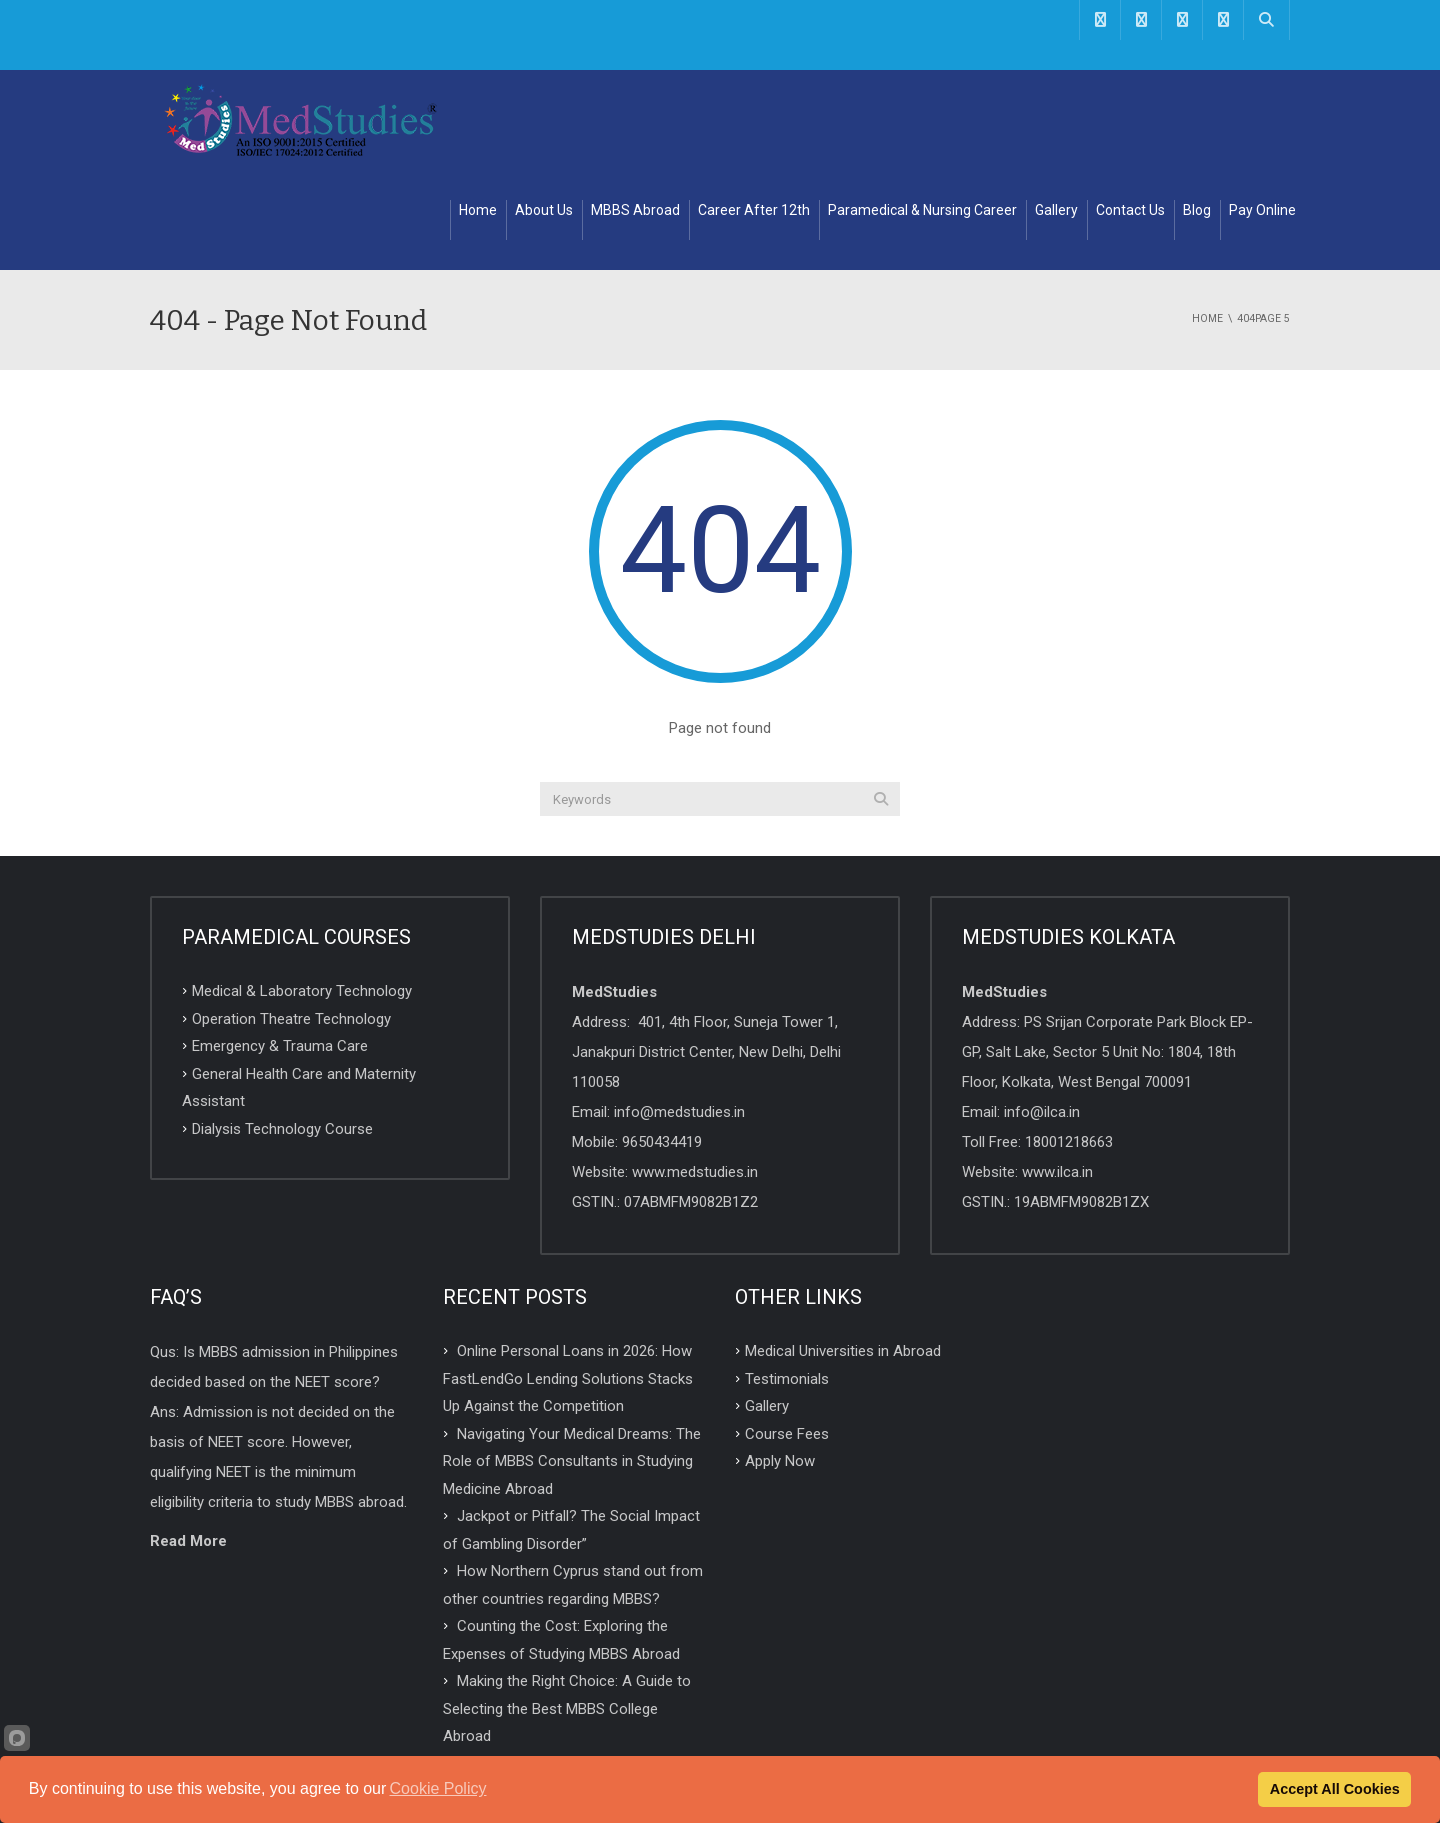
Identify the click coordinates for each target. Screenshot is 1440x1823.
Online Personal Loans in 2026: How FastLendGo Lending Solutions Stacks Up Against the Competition (568, 1278)
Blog (1197, 110)
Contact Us (1130, 110)
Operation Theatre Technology (291, 918)
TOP (720, 1711)
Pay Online (1262, 110)
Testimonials (787, 1278)
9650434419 (662, 1042)
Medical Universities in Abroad (843, 1251)
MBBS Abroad (635, 110)
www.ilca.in (1057, 1072)
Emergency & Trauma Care (280, 946)
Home (478, 110)
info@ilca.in (1042, 1012)
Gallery (1056, 110)
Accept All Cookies (1335, 1789)
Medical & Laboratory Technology (302, 891)
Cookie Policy (438, 1788)
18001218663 (1069, 1042)
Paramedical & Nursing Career (922, 110)
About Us (544, 110)
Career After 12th (754, 110)
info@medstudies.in (679, 1012)
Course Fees (787, 1333)
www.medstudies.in (695, 1072)
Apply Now (780, 1361)
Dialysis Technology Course (282, 1028)
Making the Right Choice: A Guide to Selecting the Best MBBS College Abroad (567, 1608)
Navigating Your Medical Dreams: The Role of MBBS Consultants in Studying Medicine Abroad (572, 1360)
